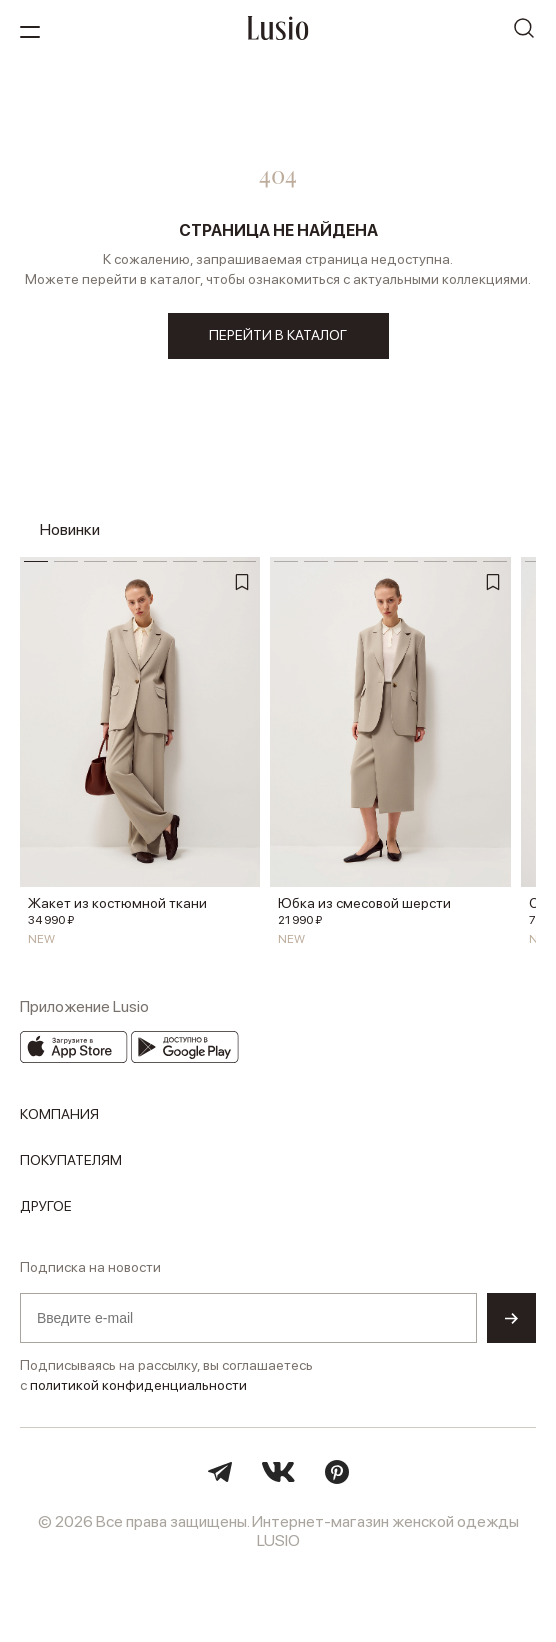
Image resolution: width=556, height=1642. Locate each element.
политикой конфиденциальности (138, 1385)
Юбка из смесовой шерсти (364, 903)
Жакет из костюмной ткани (117, 903)
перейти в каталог (278, 335)
